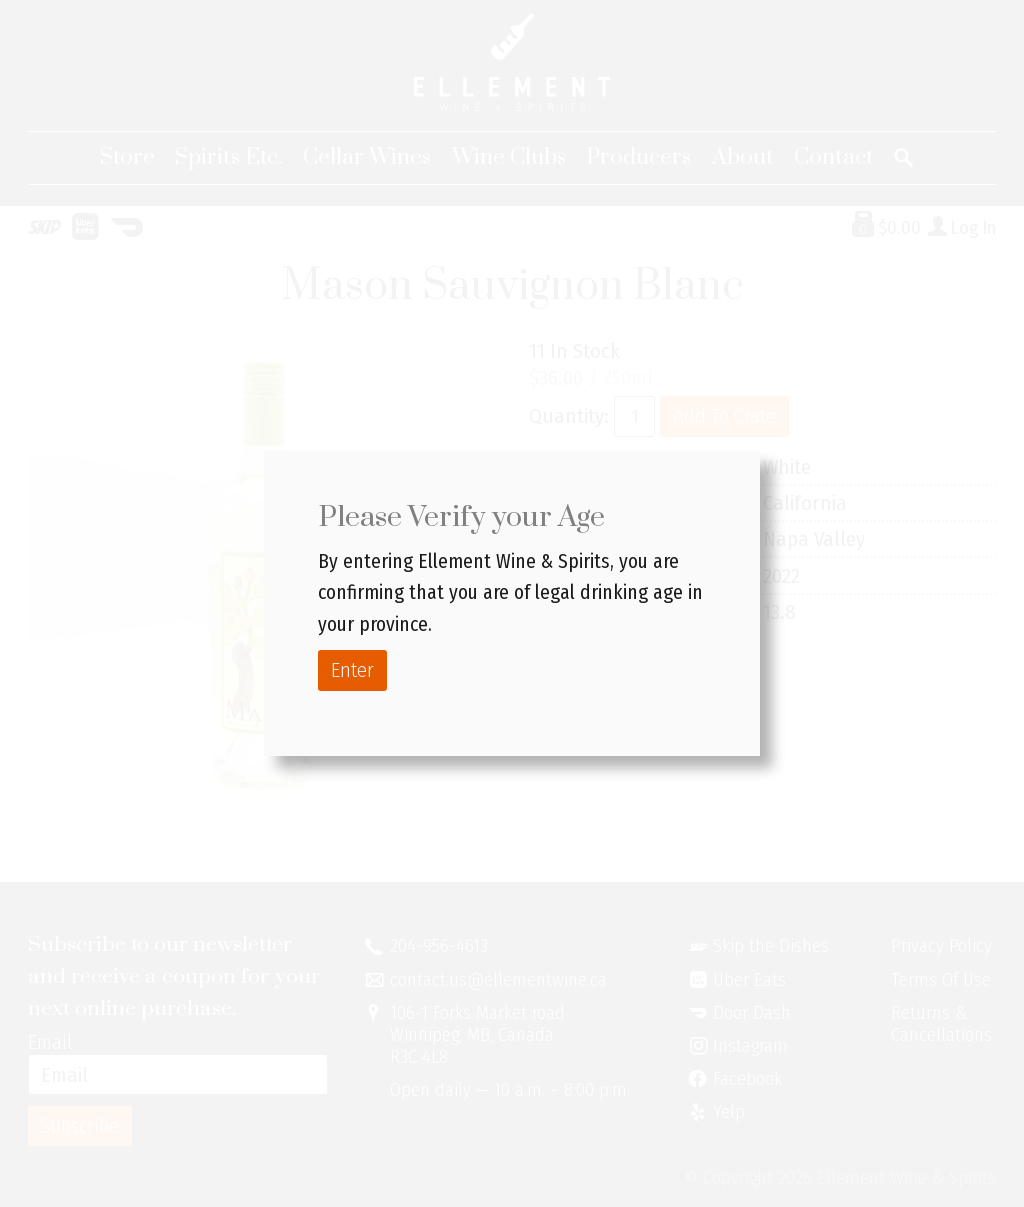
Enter (352, 670)
